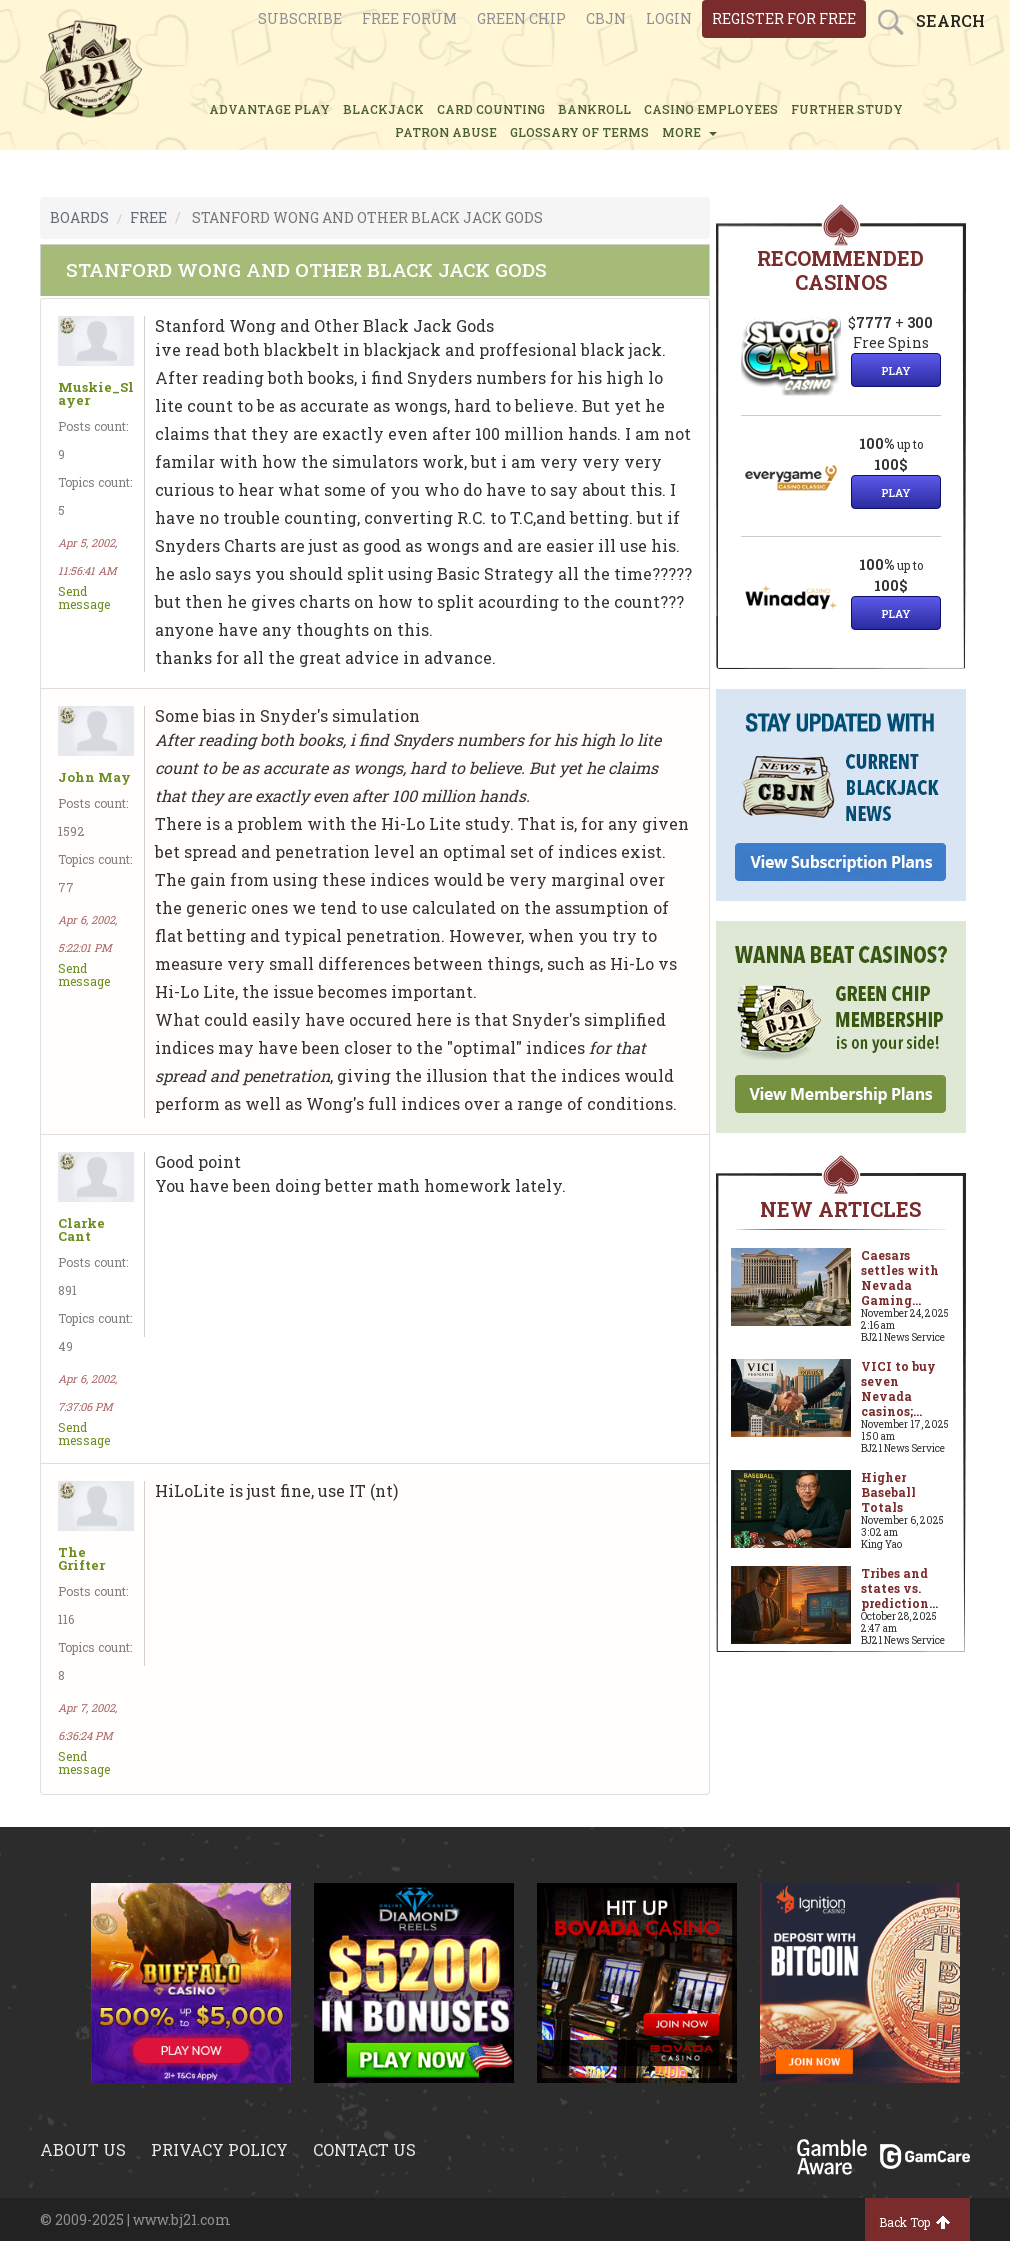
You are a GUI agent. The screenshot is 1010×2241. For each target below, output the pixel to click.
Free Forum (409, 18)
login (669, 18)
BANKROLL (594, 109)
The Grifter (81, 1559)
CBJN (606, 18)
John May (94, 777)
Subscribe (300, 18)
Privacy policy (219, 2149)
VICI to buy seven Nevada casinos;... (898, 1388)
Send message (84, 597)
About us (83, 2149)
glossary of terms (579, 132)
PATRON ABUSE (446, 132)
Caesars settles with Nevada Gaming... (900, 1277)
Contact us (364, 2149)
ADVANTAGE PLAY (269, 109)
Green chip (521, 18)
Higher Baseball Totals (888, 1492)
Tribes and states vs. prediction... (899, 1588)
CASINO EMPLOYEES (711, 109)
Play (896, 370)
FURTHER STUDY (847, 109)
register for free (784, 18)
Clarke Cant (81, 1230)
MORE (689, 132)
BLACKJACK (383, 109)
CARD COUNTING (491, 109)
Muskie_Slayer (96, 394)
